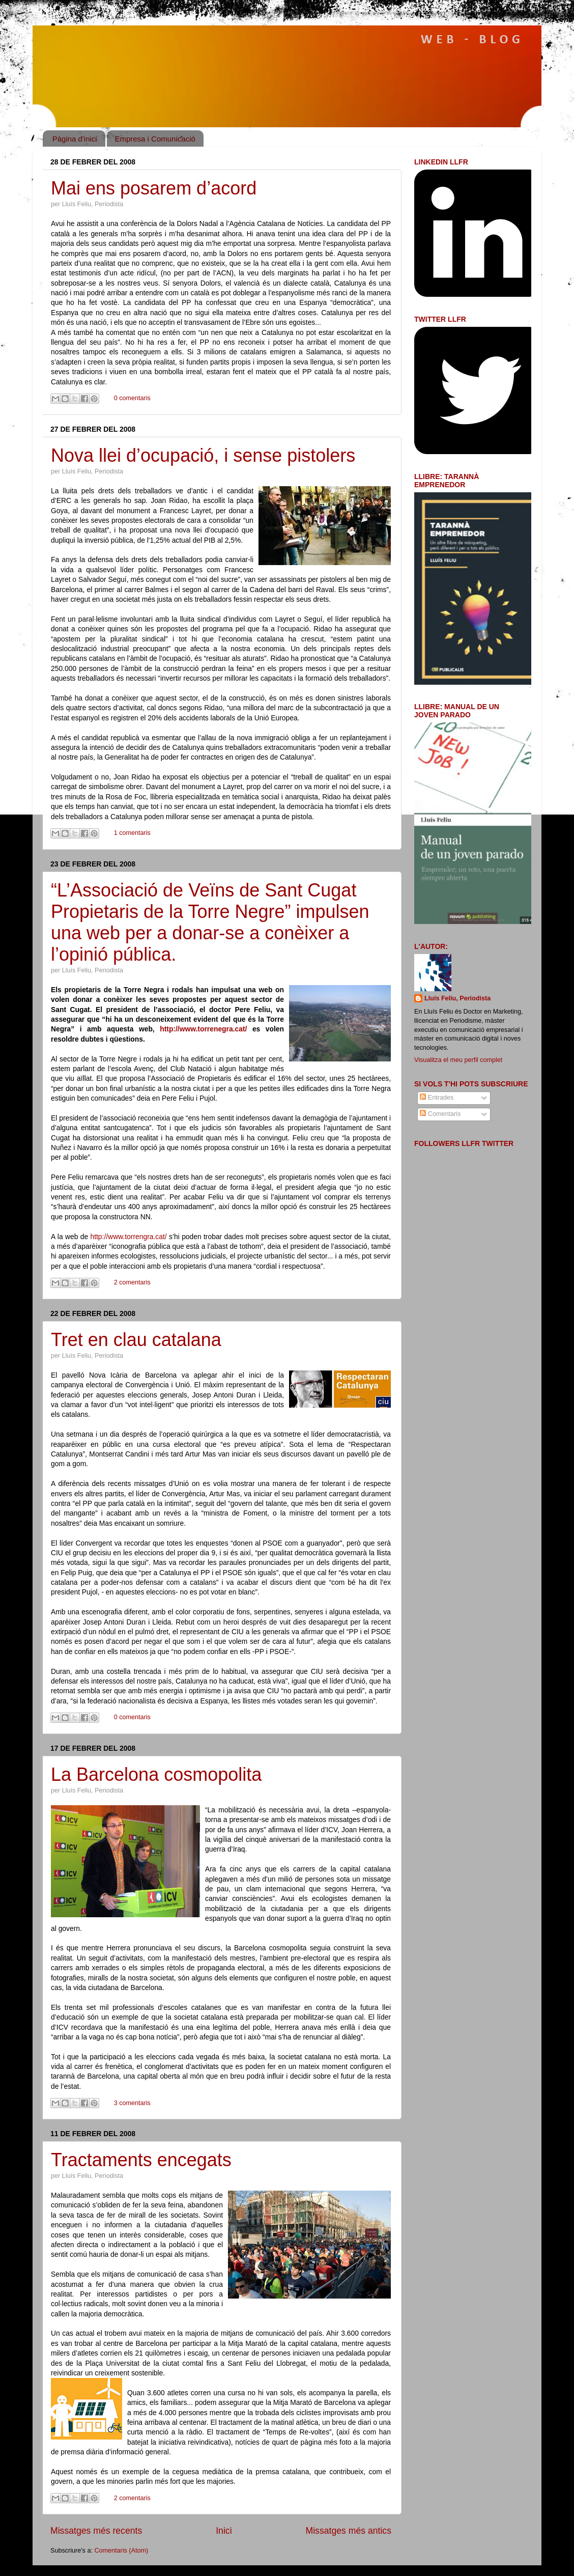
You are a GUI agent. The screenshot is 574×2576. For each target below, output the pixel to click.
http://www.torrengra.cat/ (128, 1237)
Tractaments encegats (141, 2159)
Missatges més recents (96, 2531)
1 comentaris (132, 832)
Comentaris (440, 1113)
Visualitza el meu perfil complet (458, 1059)
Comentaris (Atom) (121, 2550)
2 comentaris (132, 1282)
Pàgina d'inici (74, 138)
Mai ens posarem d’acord (153, 188)
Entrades (436, 1097)
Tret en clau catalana (136, 1339)
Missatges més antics (348, 2531)
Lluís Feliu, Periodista (457, 998)
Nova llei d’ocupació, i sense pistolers (203, 455)
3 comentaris (132, 2102)
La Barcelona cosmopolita (156, 1774)
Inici (224, 2531)
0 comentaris (132, 398)
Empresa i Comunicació (154, 138)
